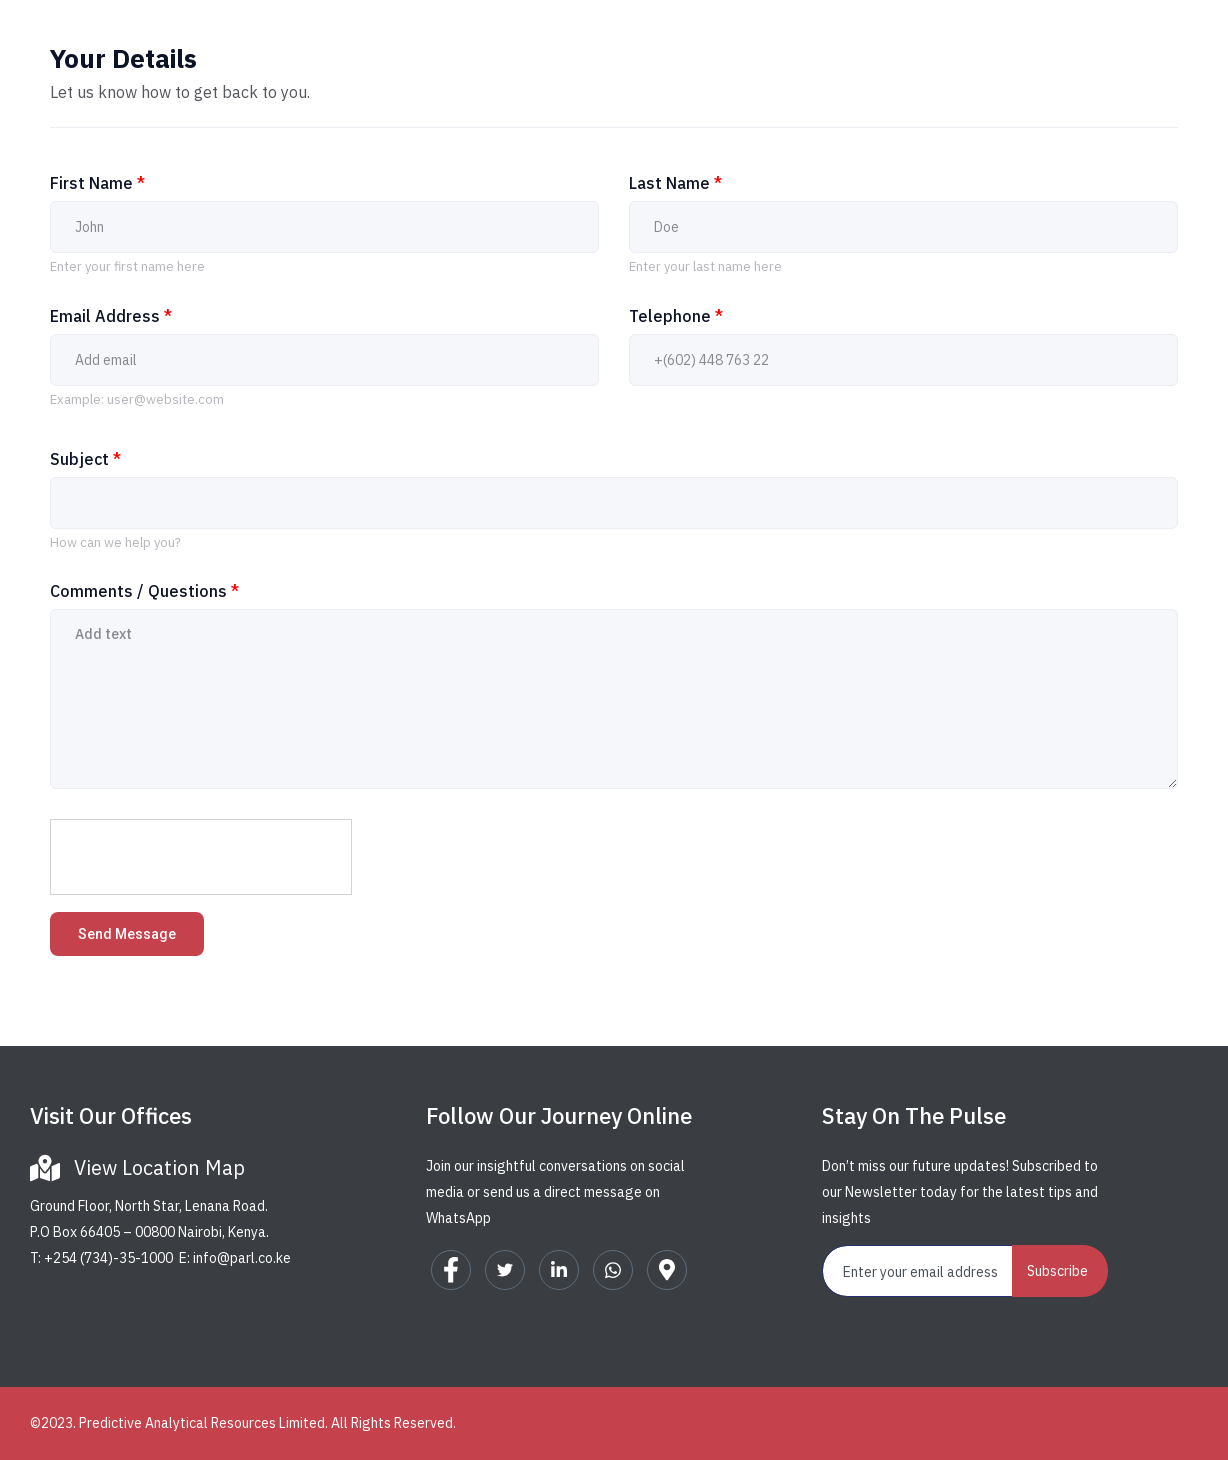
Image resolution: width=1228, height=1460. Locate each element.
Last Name (675, 183)
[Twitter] (505, 1270)
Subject (85, 459)
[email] (918, 1271)
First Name (97, 183)
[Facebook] (451, 1270)
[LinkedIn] (559, 1270)
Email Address (111, 316)
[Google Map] (667, 1270)
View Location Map (159, 1167)
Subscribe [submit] (1057, 1271)
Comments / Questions (144, 591)
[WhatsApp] (613, 1270)
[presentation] (202, 858)
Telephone (676, 316)
